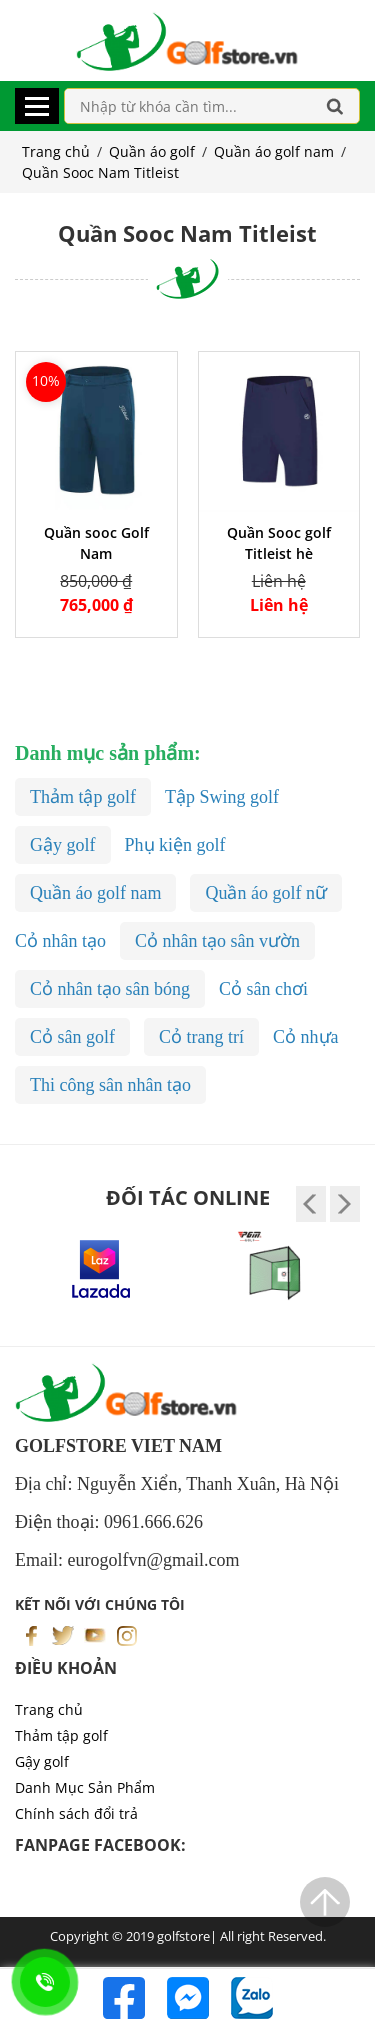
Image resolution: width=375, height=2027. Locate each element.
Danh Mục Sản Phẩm (85, 1787)
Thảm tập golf (61, 1735)
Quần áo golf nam (274, 151)
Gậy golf (42, 1761)
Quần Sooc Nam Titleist (100, 172)
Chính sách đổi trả (76, 1813)
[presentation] (311, 1204)
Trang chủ (56, 151)
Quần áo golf (152, 151)
